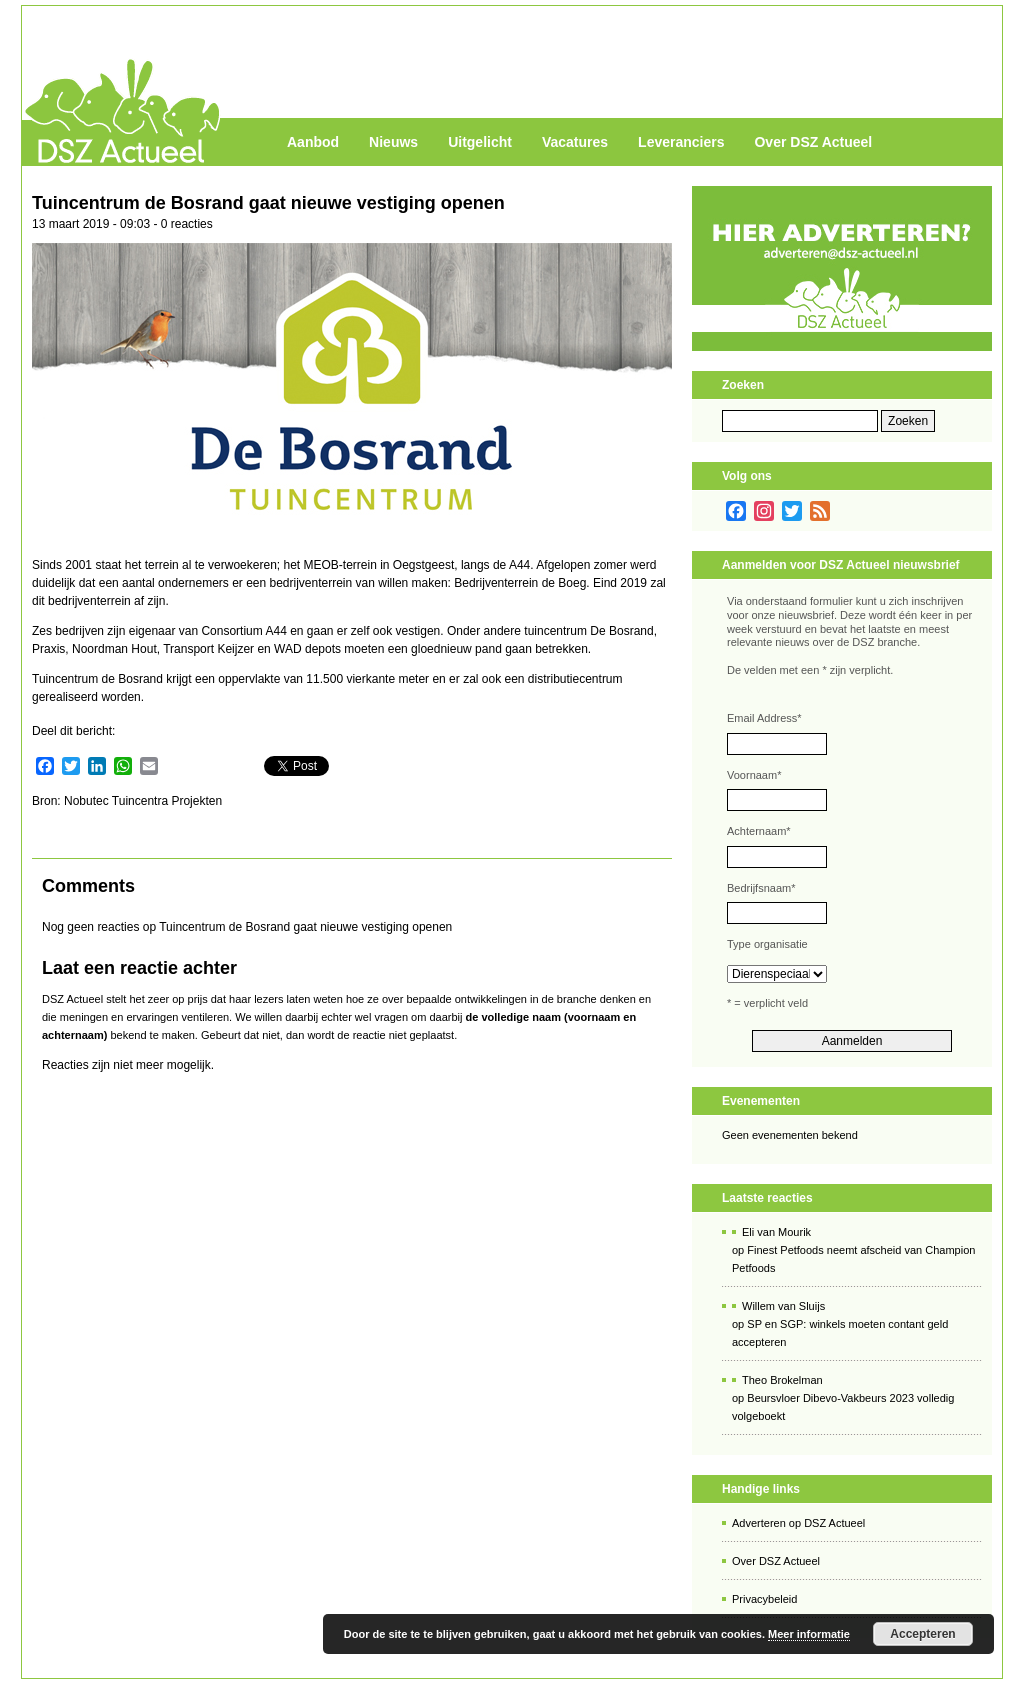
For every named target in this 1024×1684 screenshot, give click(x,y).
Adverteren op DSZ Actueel (798, 1523)
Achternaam (759, 831)
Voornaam (754, 775)
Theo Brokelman (782, 1380)
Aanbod (313, 142)
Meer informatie (809, 1634)
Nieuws (393, 142)
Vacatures (575, 142)
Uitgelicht (480, 142)
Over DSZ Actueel (813, 142)
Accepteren (922, 1634)
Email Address (764, 718)
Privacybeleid (764, 1599)
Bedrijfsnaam (761, 888)
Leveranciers (681, 142)
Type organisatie (767, 944)
